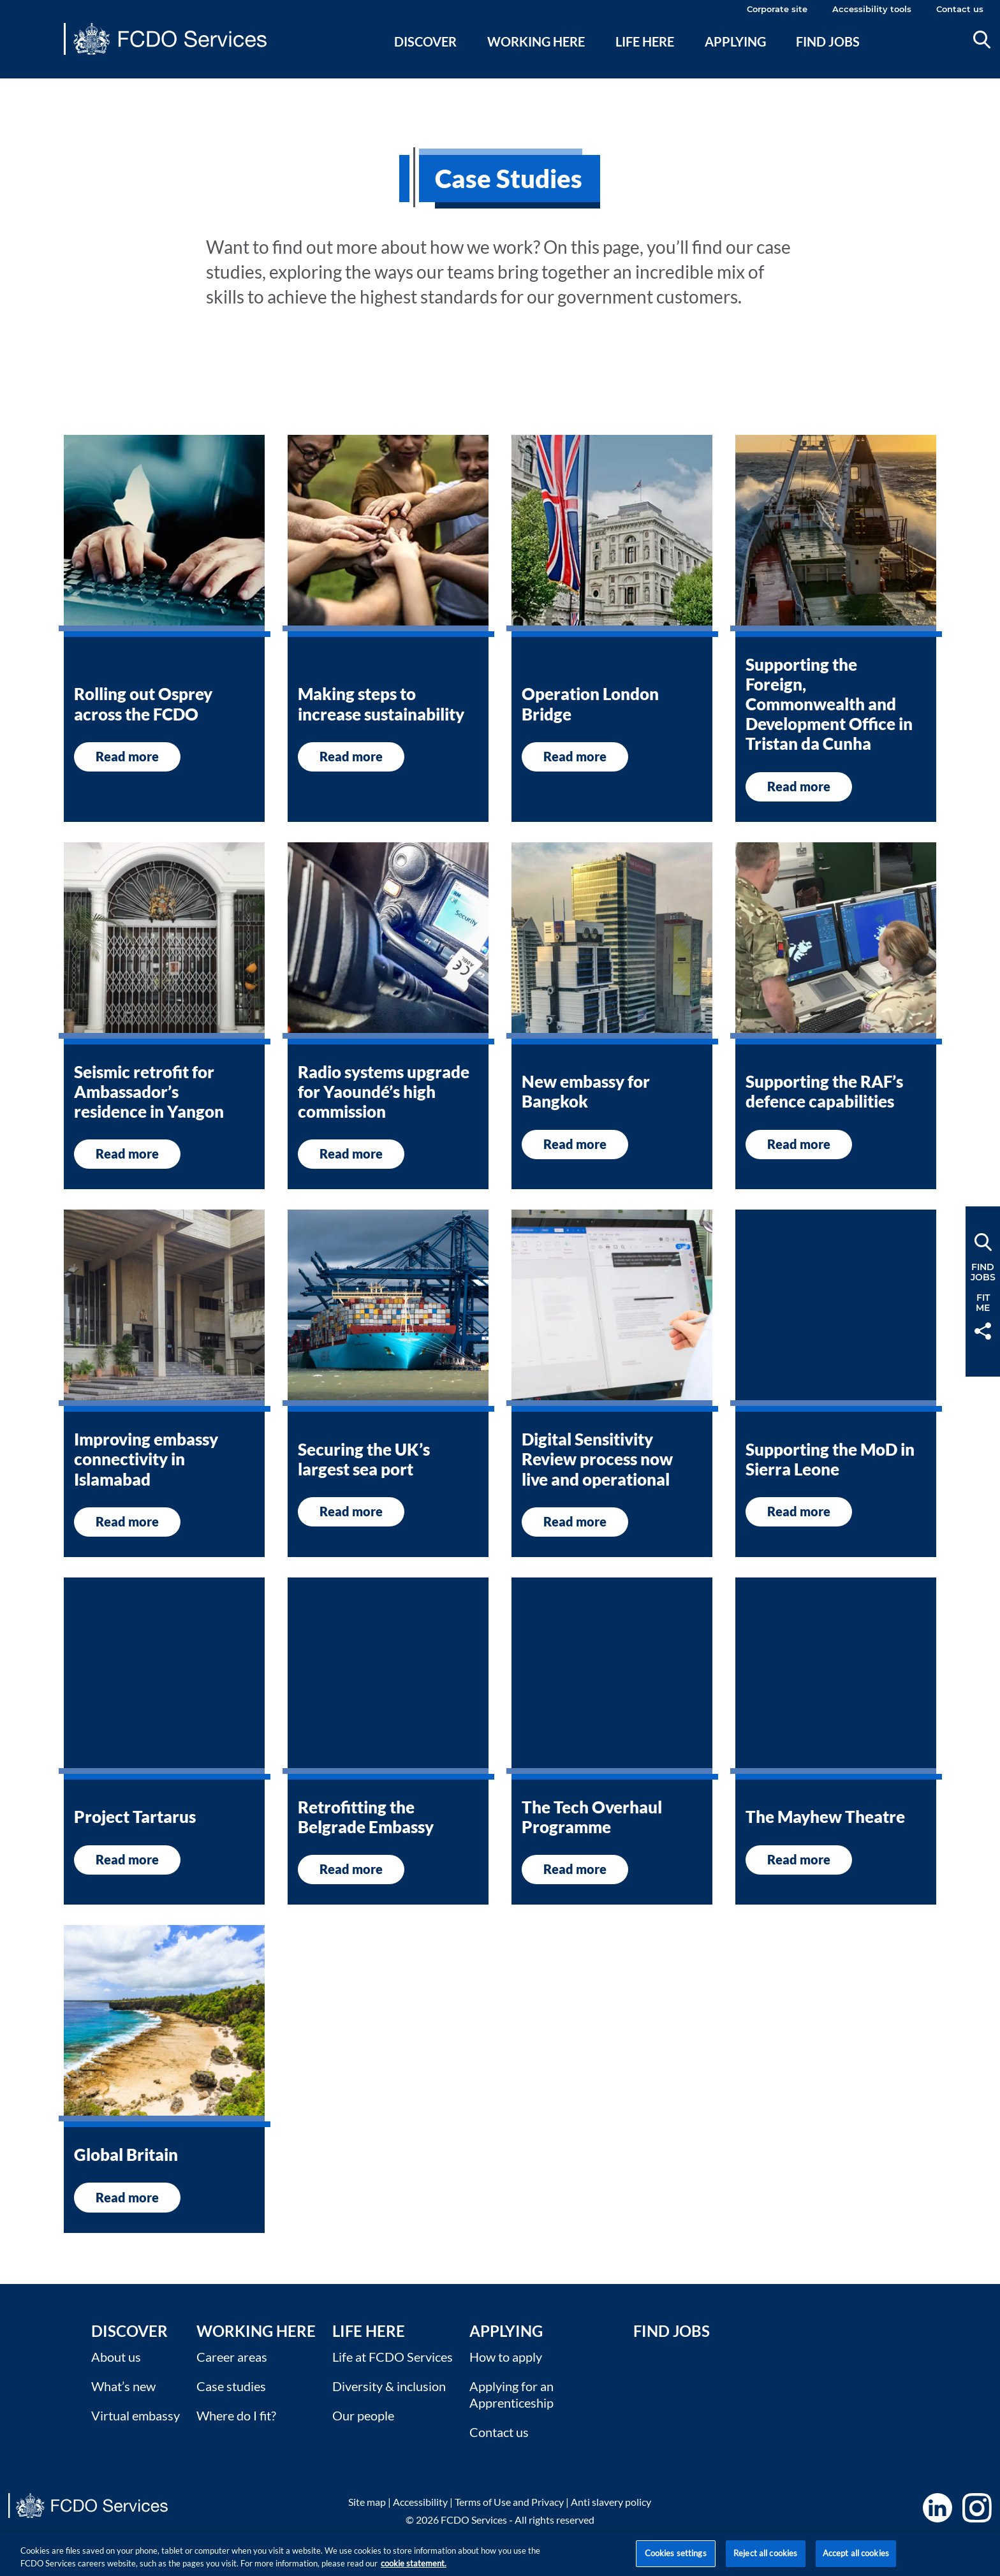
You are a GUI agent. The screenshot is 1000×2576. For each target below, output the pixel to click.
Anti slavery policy (611, 2502)
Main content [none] (29, 86)
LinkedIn (937, 2507)
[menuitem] (425, 56)
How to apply (505, 2356)
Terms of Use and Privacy (509, 2502)
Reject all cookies (765, 2561)
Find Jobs (671, 2331)
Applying (735, 41)
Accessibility (420, 2502)
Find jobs (828, 41)
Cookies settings (676, 2561)
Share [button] (983, 1331)
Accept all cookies (856, 2561)
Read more (127, 756)
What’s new (123, 2386)
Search (982, 39)
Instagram (977, 2507)
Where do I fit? (236, 2415)
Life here (644, 41)
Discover (425, 41)
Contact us (959, 9)
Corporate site (777, 9)
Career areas (231, 2356)
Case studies (231, 2386)
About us (116, 2356)
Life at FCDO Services (392, 2356)
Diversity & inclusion (389, 2386)
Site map (367, 2502)
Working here (536, 41)
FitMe (983, 1303)
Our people (363, 2415)
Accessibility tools (871, 9)
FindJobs (983, 1272)
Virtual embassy (135, 2415)
